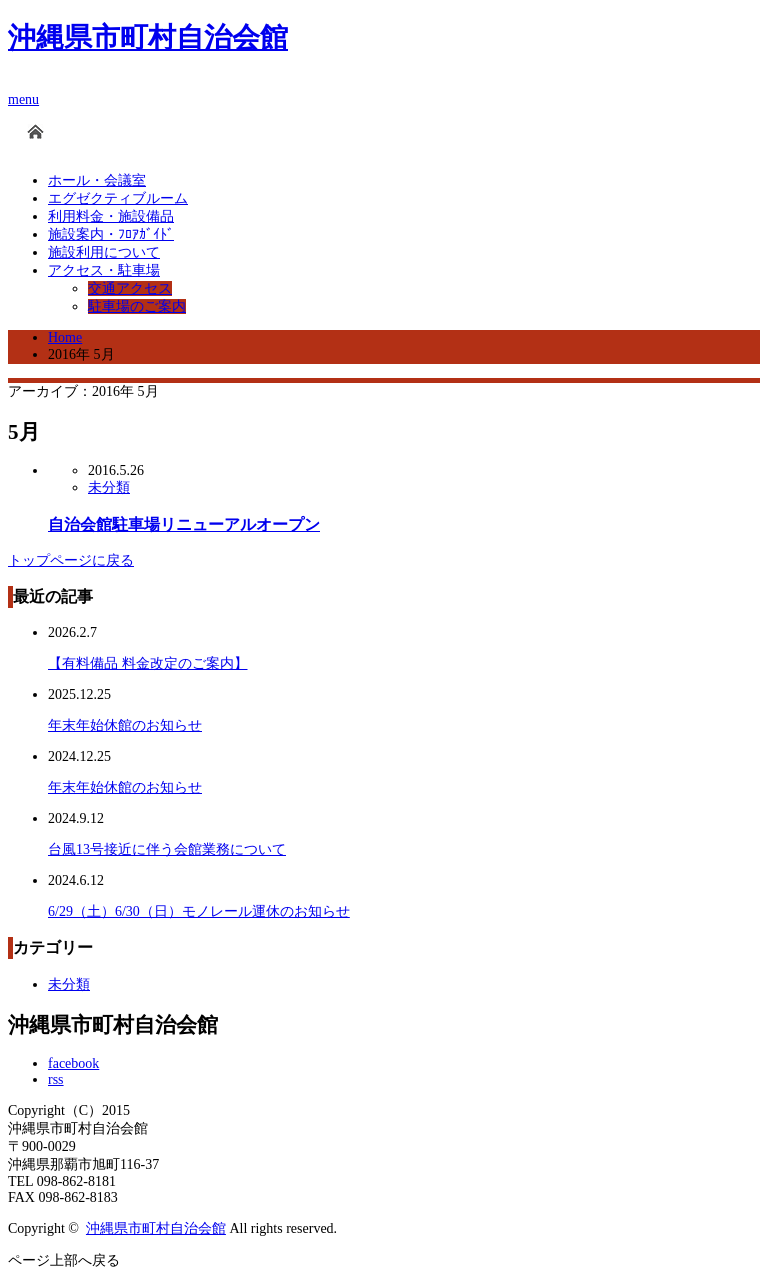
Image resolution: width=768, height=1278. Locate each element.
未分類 (109, 487)
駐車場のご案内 (137, 306)
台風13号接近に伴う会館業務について (167, 849)
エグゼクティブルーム (118, 198)
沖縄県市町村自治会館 (148, 37)
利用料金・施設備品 (111, 216)
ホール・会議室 (97, 180)
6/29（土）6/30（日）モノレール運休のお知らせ (199, 911)
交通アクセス (130, 288)
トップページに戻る (71, 560)
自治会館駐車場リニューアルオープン (184, 524)
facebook (73, 1063)
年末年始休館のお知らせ (125, 725)
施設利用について (104, 252)
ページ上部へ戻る (64, 1260)
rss (56, 1079)
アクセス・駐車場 (104, 270)
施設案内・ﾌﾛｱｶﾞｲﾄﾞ (111, 234)
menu (23, 99)
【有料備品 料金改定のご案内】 (148, 663)
